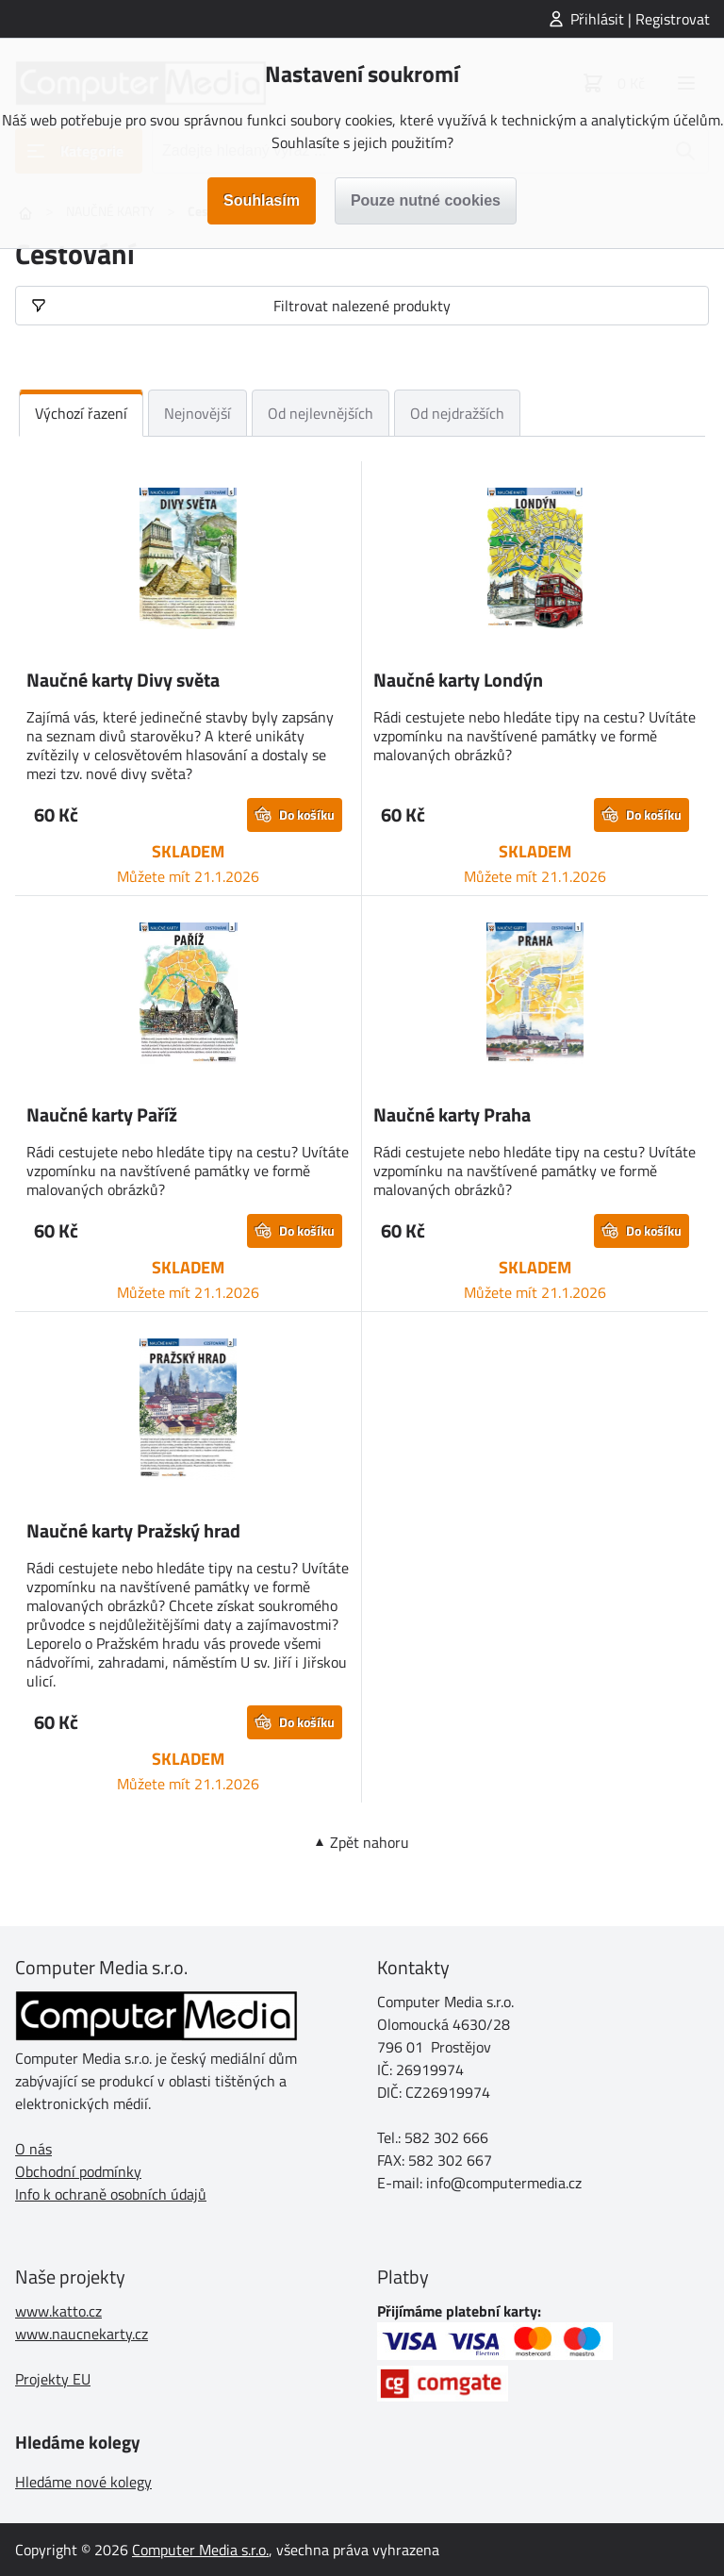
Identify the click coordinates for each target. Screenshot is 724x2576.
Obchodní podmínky (78, 2171)
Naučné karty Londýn (458, 679)
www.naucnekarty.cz (81, 2333)
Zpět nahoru (369, 1842)
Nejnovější (197, 413)
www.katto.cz (58, 2311)
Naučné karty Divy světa (123, 679)
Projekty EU (52, 2379)
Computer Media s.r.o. (200, 2549)
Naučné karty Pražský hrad (133, 1530)
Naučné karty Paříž (101, 1114)
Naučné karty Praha (452, 1114)
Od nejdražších (457, 413)
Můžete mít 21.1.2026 (188, 876)
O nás (33, 2148)
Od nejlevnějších (320, 413)
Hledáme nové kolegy (83, 2481)
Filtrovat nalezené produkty (362, 305)
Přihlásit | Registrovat (640, 19)
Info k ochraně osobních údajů (110, 2194)
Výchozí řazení (81, 413)
